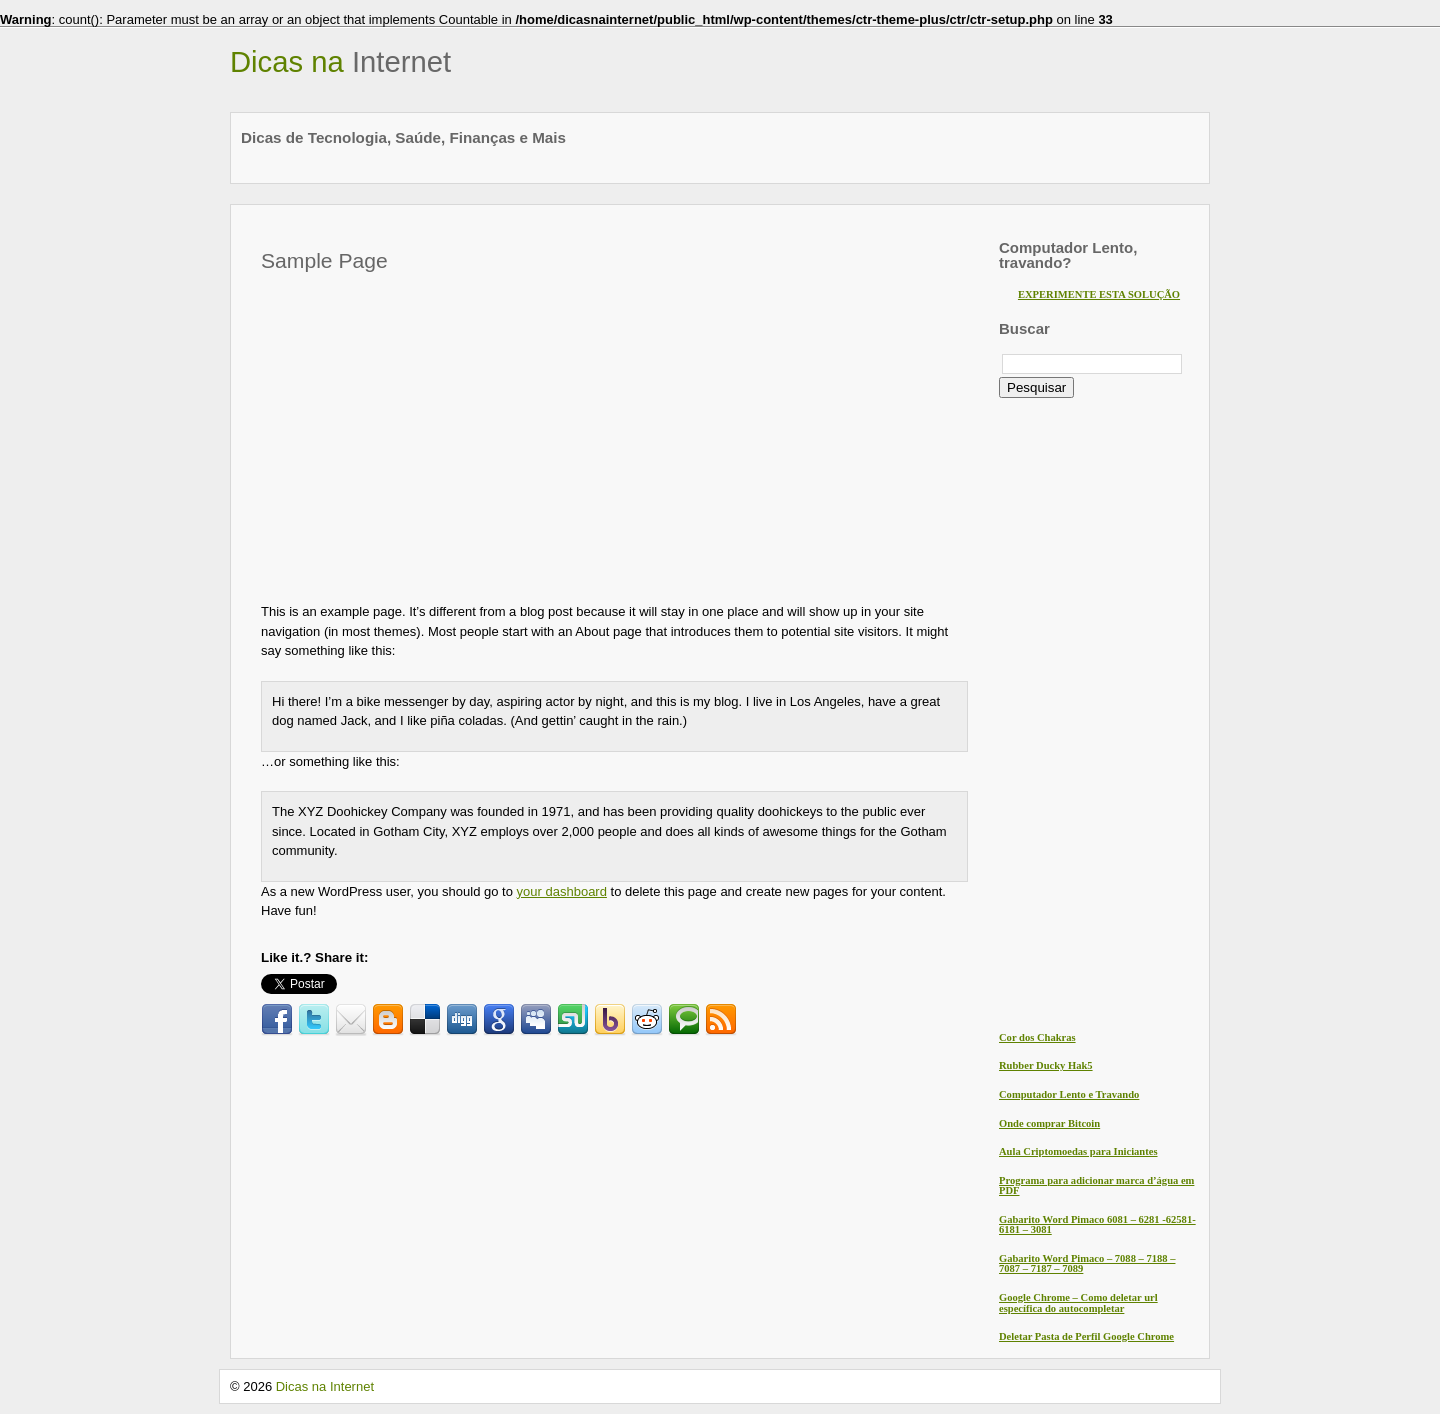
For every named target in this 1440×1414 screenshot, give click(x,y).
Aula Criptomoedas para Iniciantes (1078, 1151)
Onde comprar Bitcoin (1049, 1123)
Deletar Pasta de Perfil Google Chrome (1086, 1336)
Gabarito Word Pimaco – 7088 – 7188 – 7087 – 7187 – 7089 (1087, 1264)
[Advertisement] (429, 432)
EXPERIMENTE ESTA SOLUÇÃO (1099, 294)
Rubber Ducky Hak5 (1046, 1065)
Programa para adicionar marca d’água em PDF (1096, 1186)
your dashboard (562, 891)
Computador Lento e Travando (1069, 1094)
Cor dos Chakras (1037, 1037)
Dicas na (340, 62)
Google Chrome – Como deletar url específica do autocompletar (1078, 1303)
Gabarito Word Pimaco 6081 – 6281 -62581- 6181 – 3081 (1097, 1225)
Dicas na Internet (325, 1386)
